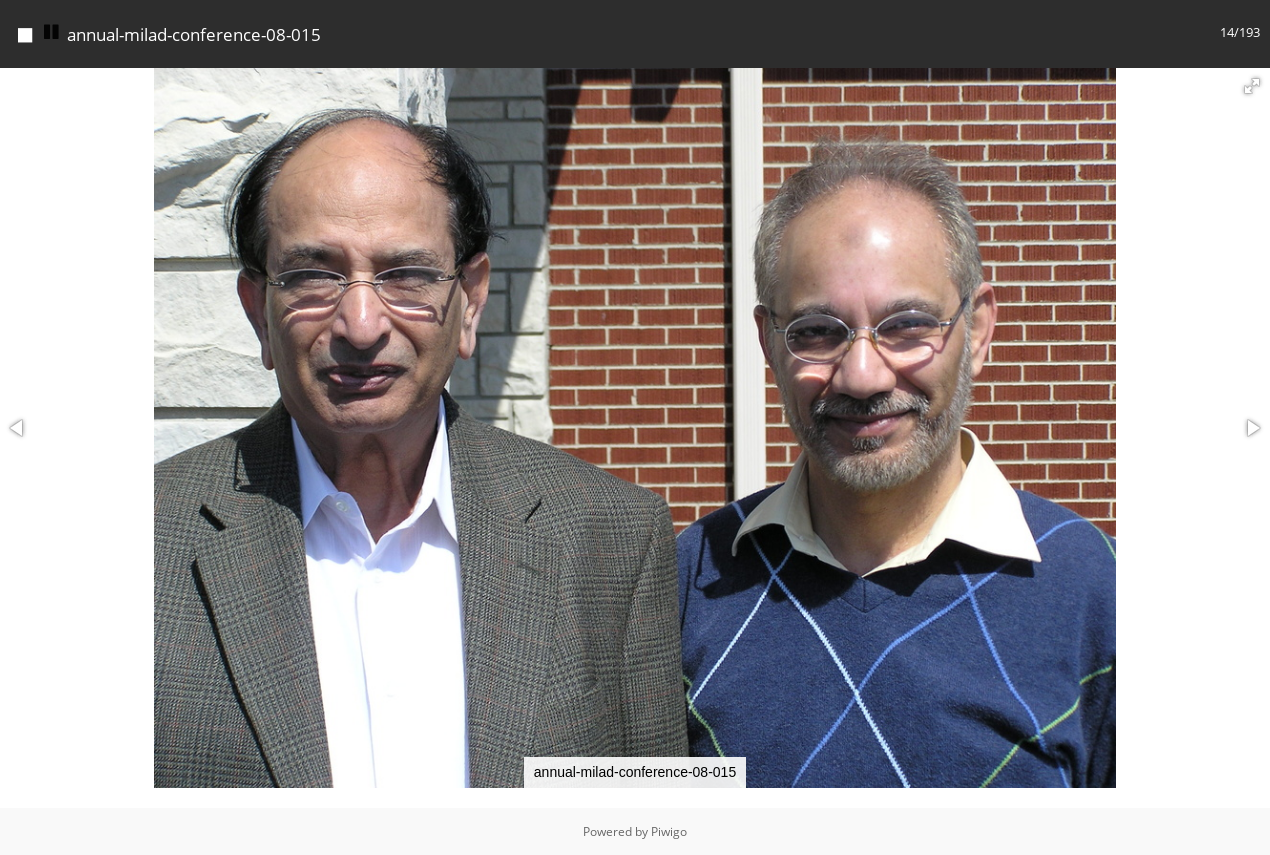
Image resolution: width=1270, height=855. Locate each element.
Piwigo (669, 831)
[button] (1252, 86)
